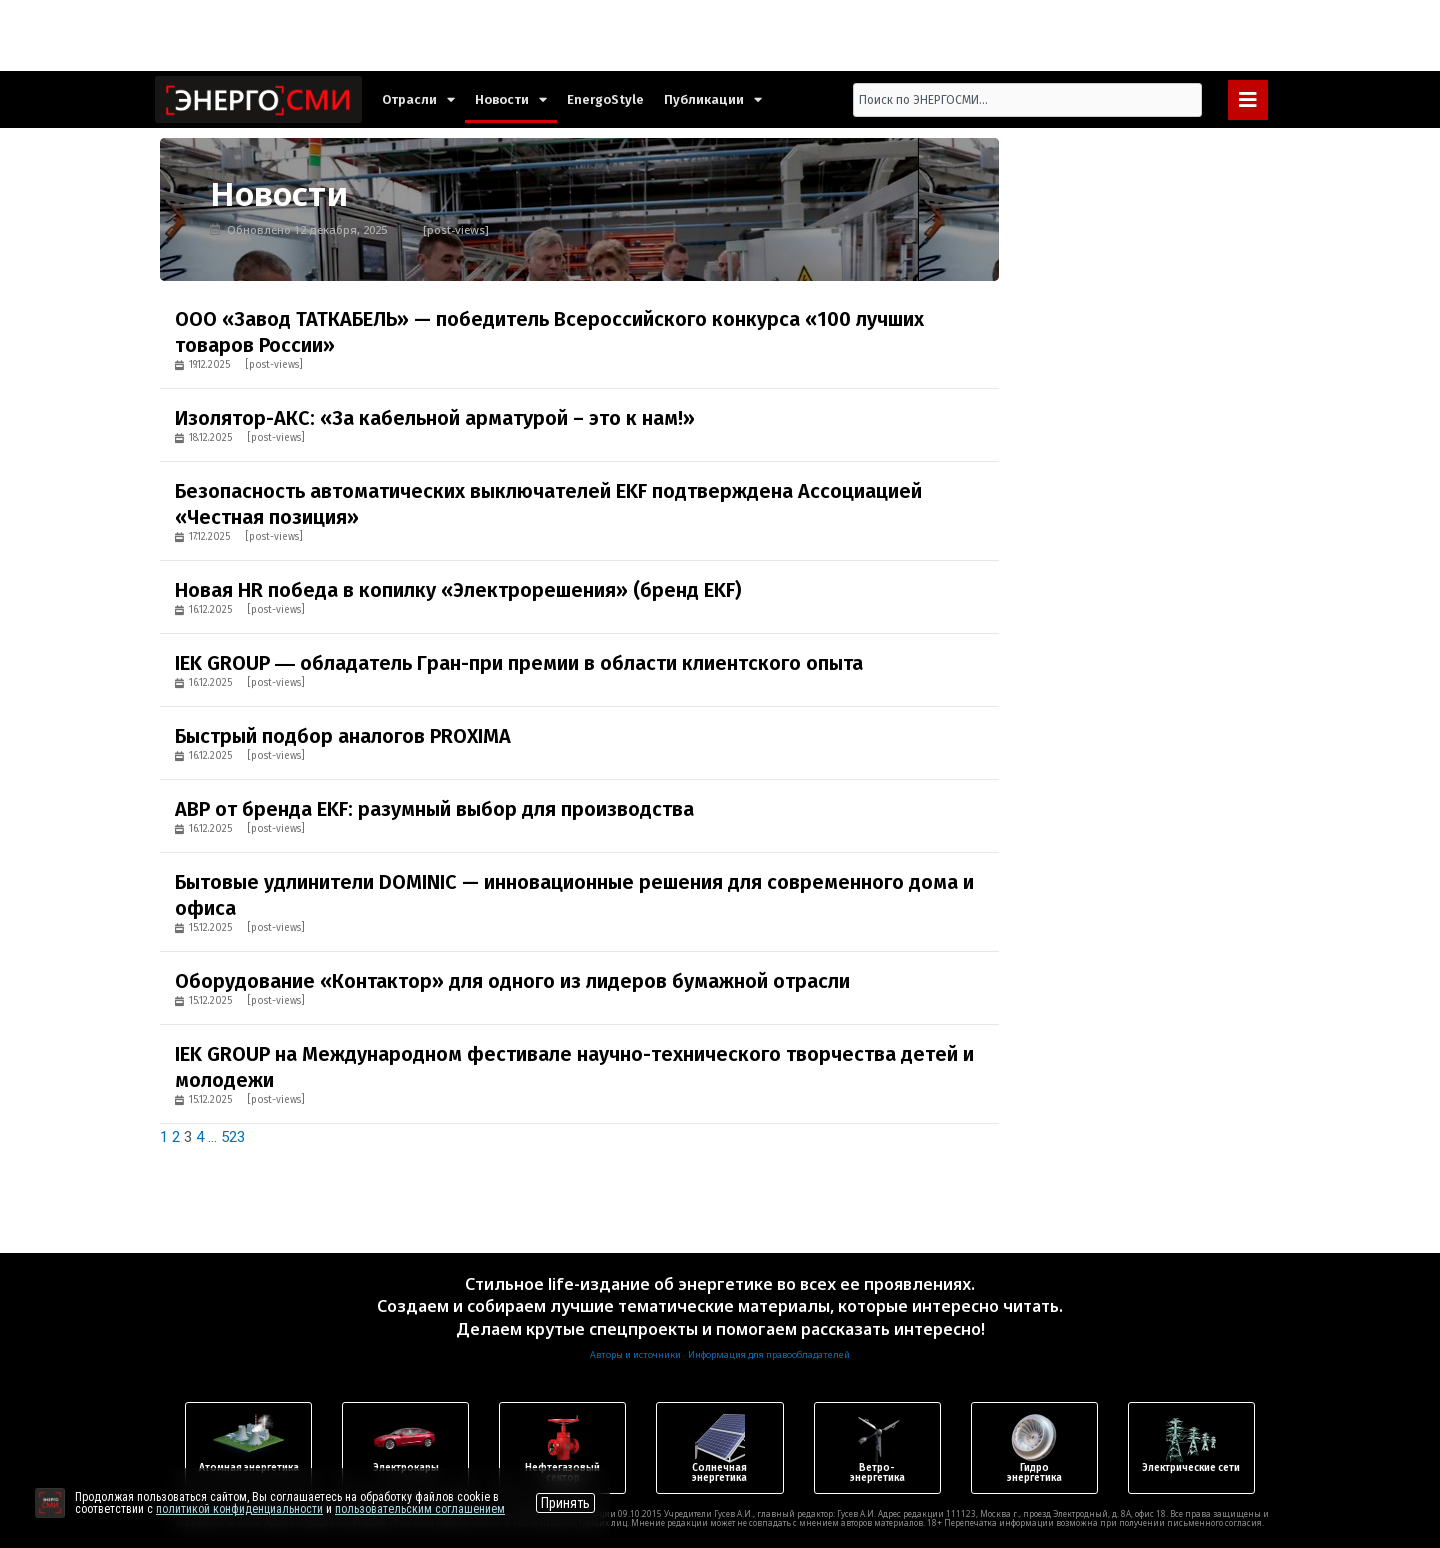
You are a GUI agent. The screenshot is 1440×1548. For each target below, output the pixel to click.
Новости (511, 99)
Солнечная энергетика (719, 1473)
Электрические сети (1191, 1468)
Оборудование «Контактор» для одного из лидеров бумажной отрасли (512, 981)
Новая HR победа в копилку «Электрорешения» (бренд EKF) (458, 590)
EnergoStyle (605, 99)
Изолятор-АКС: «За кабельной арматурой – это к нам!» (435, 418)
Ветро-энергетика (877, 1473)
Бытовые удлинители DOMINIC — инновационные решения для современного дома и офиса (574, 895)
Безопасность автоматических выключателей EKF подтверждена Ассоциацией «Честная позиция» (548, 504)
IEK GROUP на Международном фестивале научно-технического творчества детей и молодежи (574, 1067)
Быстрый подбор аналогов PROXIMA (343, 736)
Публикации (713, 99)
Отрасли (418, 99)
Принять (565, 1503)
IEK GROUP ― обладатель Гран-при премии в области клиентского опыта (519, 663)
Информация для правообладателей (769, 1354)
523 (233, 1137)
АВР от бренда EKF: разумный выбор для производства (434, 809)
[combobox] (1027, 100)
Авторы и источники (635, 1354)
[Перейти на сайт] (50, 1503)
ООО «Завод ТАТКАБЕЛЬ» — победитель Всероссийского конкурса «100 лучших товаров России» (549, 332)
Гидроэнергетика (1034, 1473)
